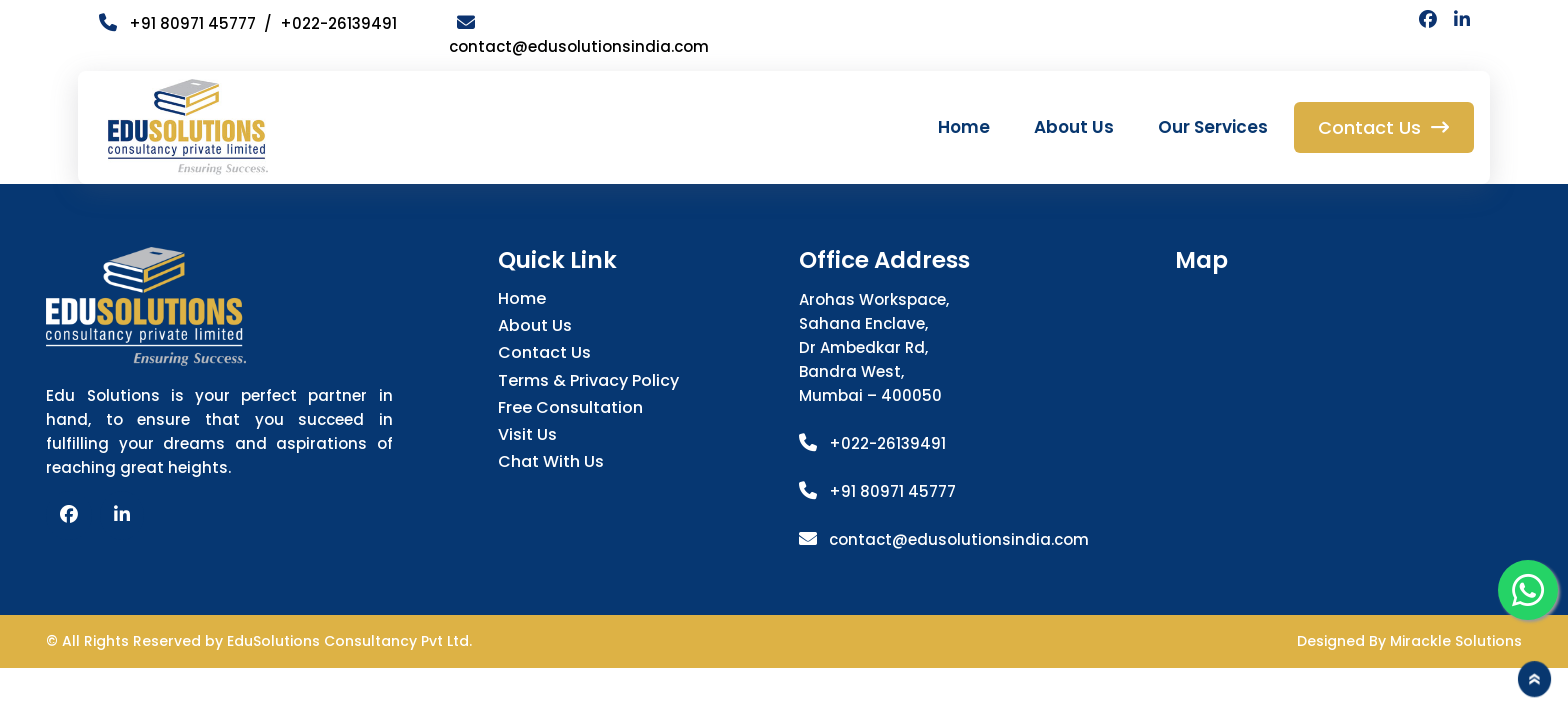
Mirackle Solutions (1456, 641)
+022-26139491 (338, 23)
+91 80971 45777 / (189, 23)
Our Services (1213, 127)
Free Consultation (570, 407)
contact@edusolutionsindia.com (959, 539)
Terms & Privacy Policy (588, 380)
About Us (1074, 127)
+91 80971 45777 (892, 491)
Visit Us (527, 434)
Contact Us (544, 352)
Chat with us (551, 461)
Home (964, 127)
